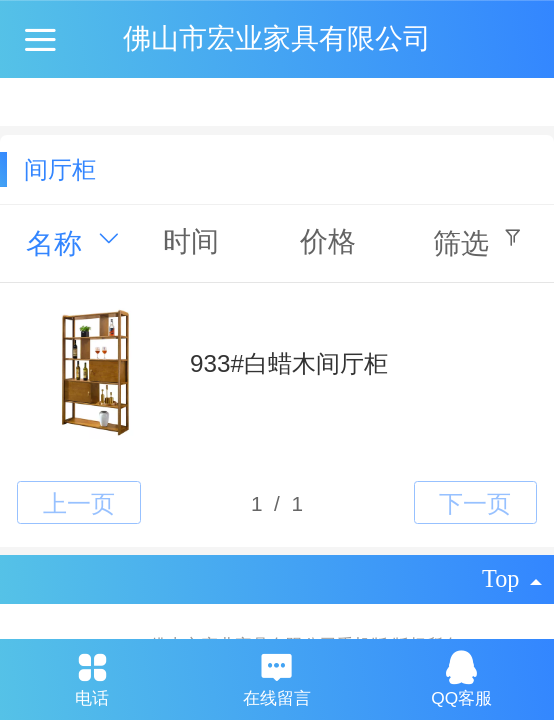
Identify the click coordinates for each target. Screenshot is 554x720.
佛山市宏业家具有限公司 (277, 38)
